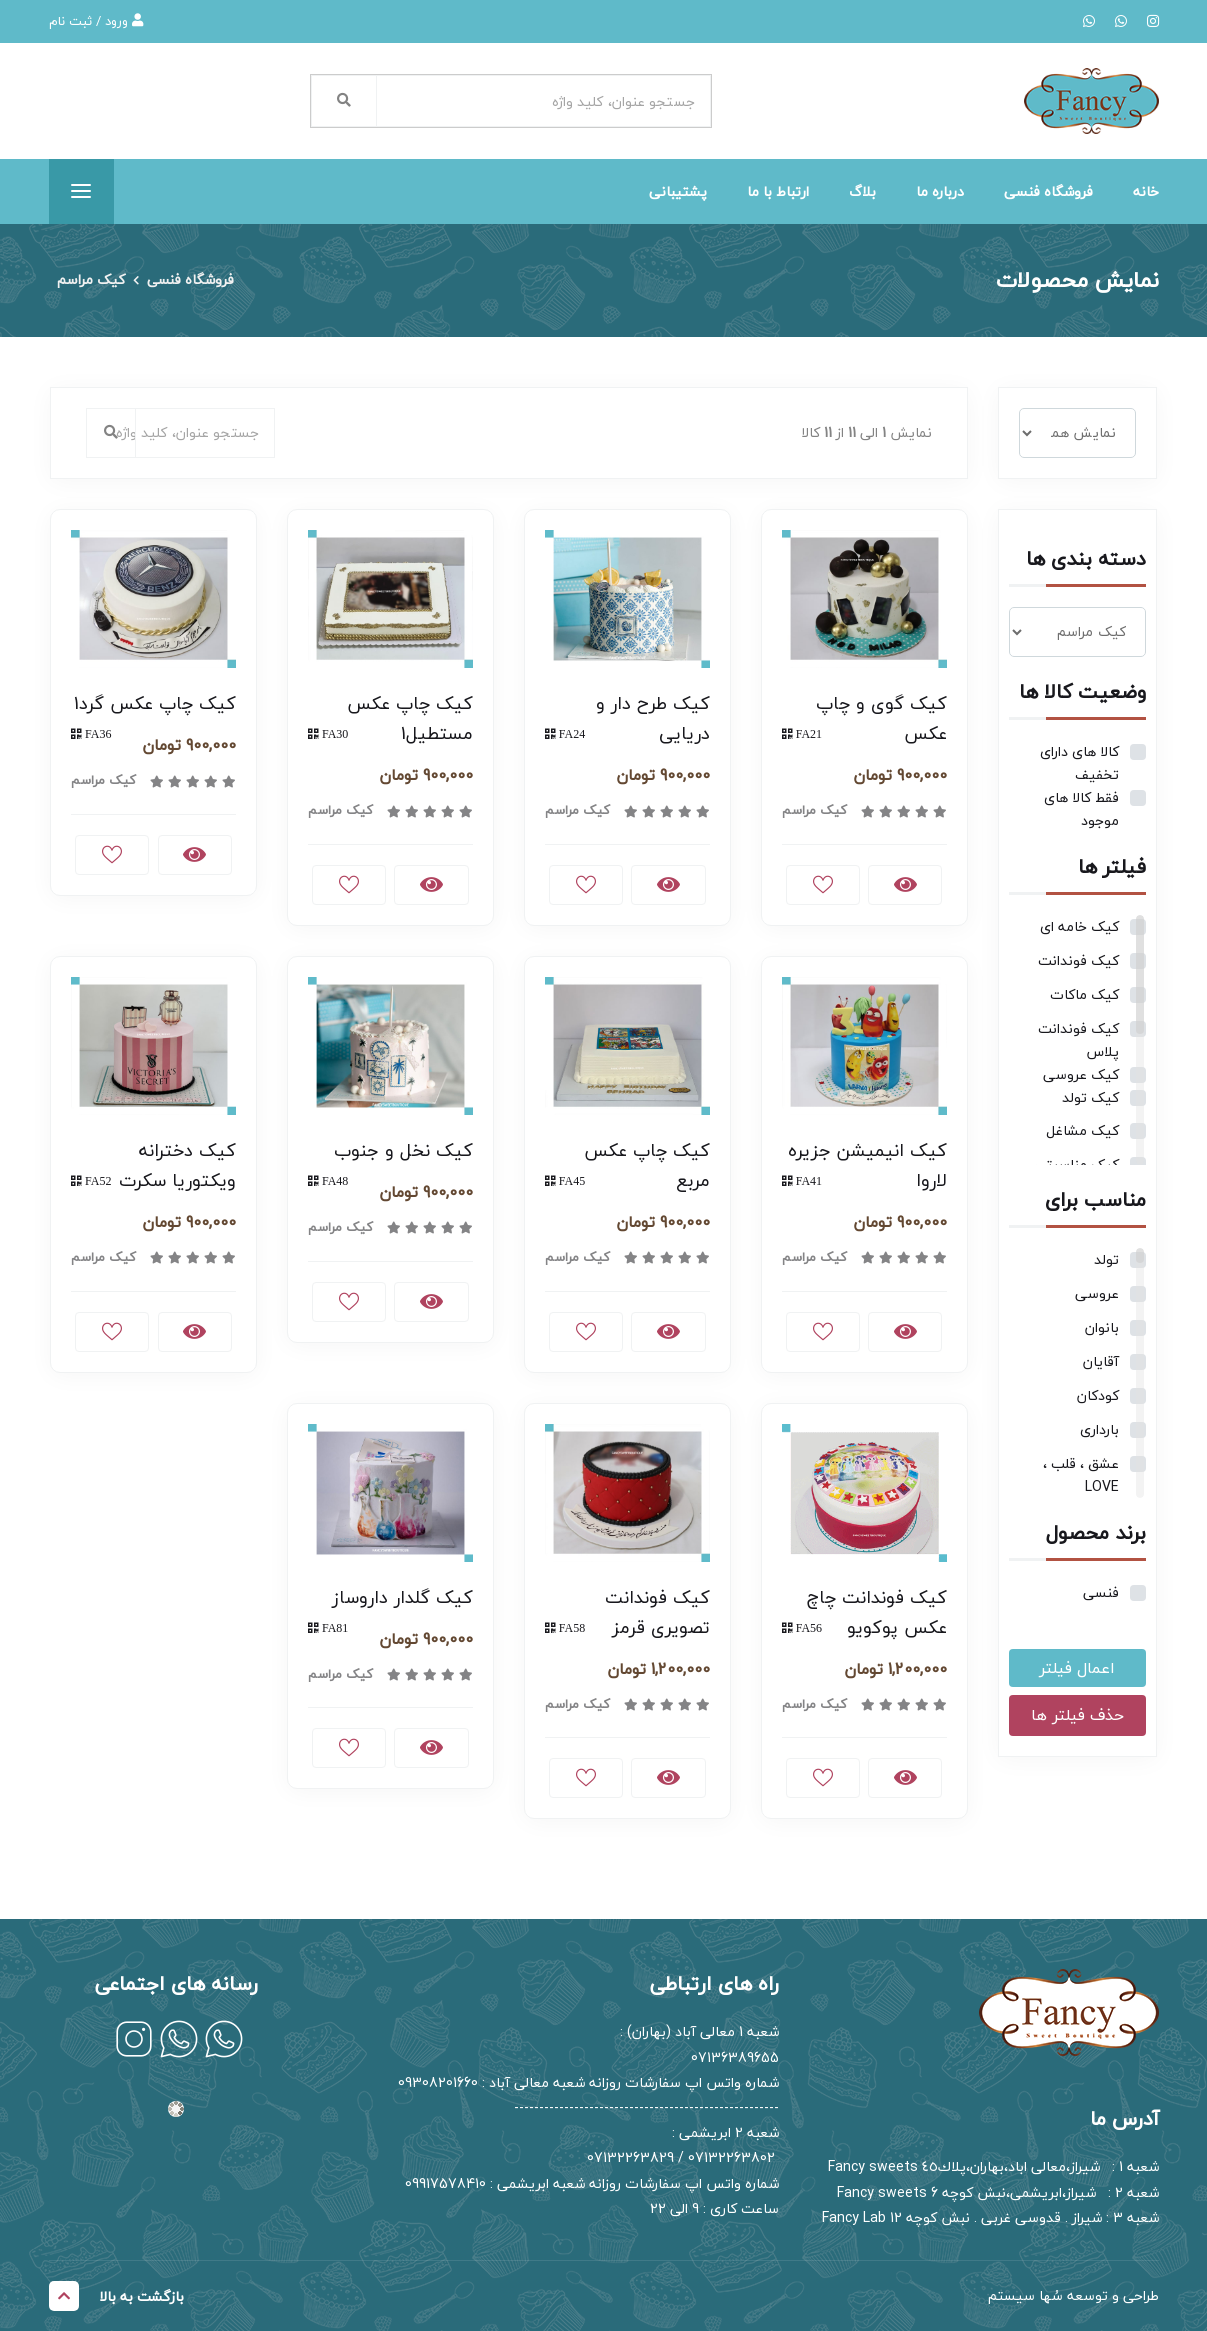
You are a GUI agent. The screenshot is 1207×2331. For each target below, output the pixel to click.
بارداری (1099, 1429)
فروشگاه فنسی (1048, 191)
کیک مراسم (91, 280)
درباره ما (940, 191)
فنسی (1101, 1592)
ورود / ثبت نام (96, 21)
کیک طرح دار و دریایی (653, 718)
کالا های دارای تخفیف (1079, 763)
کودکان (1098, 1395)
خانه (1146, 191)
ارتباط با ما (778, 191)
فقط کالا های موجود (1081, 809)
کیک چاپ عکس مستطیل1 (410, 718)
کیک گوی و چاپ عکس (881, 718)
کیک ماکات (1084, 994)
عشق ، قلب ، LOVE (1081, 1475)
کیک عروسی (1081, 1074)
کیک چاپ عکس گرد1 (155, 703)
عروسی (1097, 1293)
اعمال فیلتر (1077, 1668)
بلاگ (862, 191)
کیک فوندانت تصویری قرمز (657, 1612)
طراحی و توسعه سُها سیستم (1073, 2295)
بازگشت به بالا (116, 2296)
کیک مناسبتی (1077, 1164)
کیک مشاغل (1082, 1130)
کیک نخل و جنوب (403, 1150)
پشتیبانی (678, 191)
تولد (1106, 1259)
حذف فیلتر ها (1077, 1715)
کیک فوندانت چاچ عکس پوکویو (877, 1612)
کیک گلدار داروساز (402, 1597)
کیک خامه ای (1079, 926)
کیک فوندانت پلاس (1078, 1040)
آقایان (1101, 1361)
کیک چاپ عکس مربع (647, 1165)
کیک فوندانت (1078, 960)
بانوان (1102, 1327)
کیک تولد (1090, 1097)
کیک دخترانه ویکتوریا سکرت (177, 1165)
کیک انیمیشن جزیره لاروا (867, 1165)
